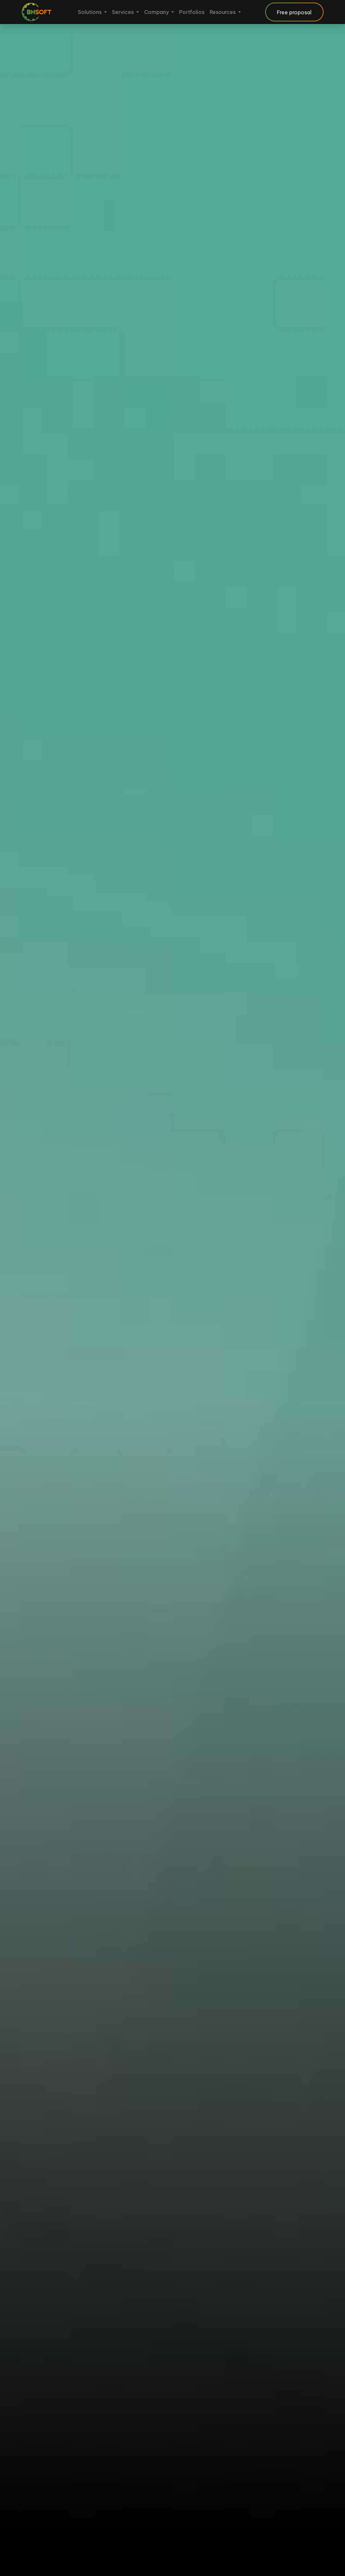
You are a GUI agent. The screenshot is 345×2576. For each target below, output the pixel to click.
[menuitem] (92, 12)
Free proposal (294, 12)
